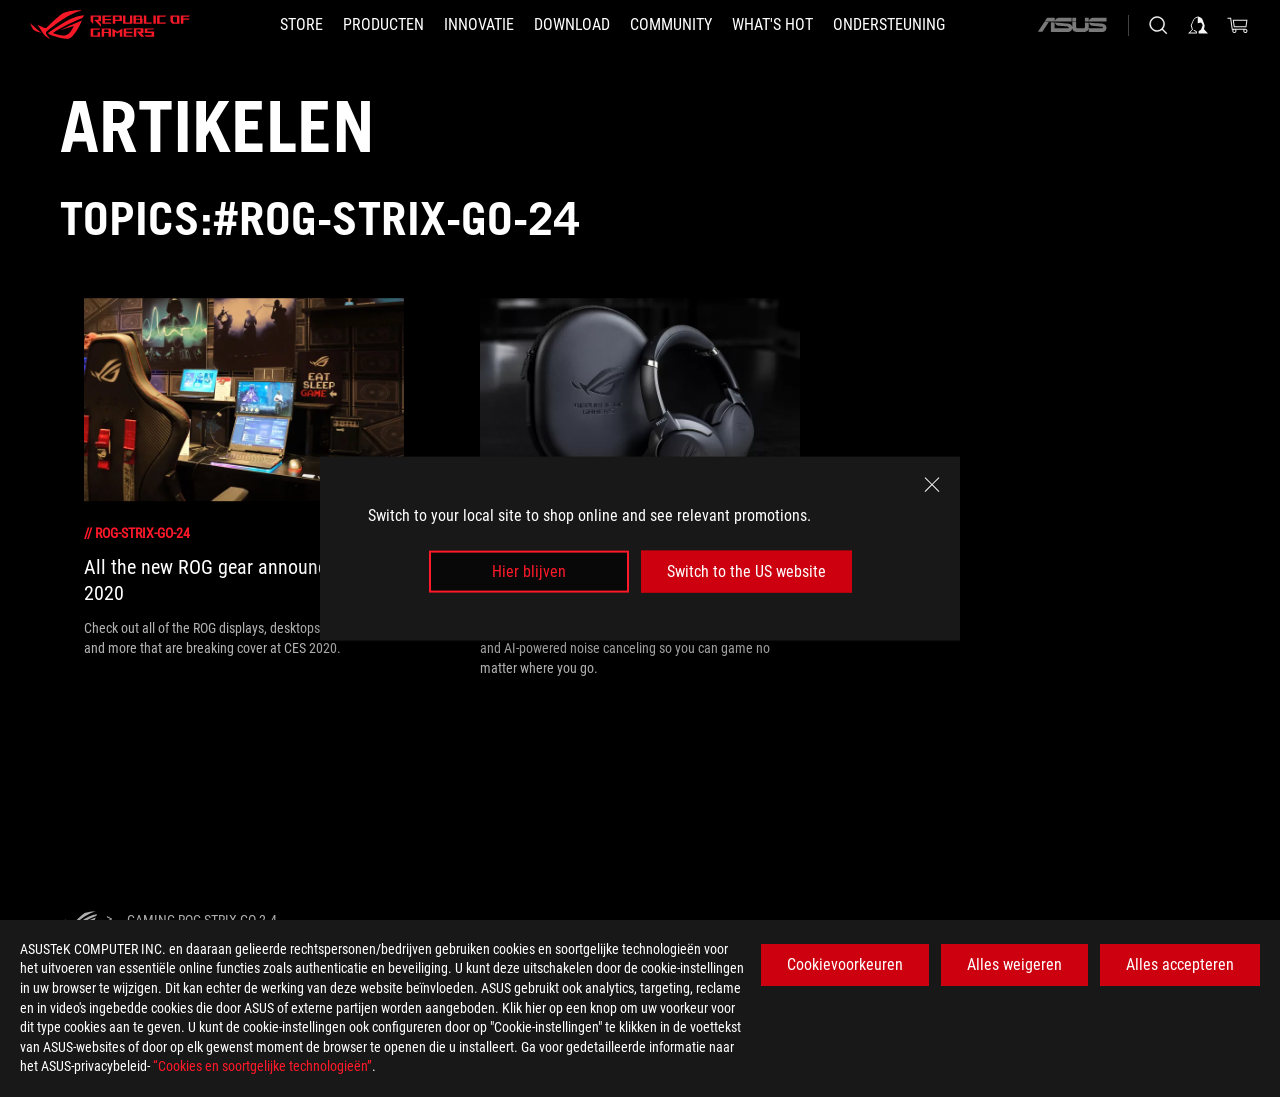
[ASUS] (1072, 25)
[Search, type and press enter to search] (1158, 25)
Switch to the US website (746, 571)
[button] (383, 25)
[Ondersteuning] (889, 25)
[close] (932, 484)
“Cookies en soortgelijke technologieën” (262, 1066)
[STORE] (301, 25)
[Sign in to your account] (1198, 25)
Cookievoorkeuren (845, 964)
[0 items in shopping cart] (1238, 25)
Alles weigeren (1014, 964)
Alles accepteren (1180, 964)
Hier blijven (529, 571)
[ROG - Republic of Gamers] (110, 25)
